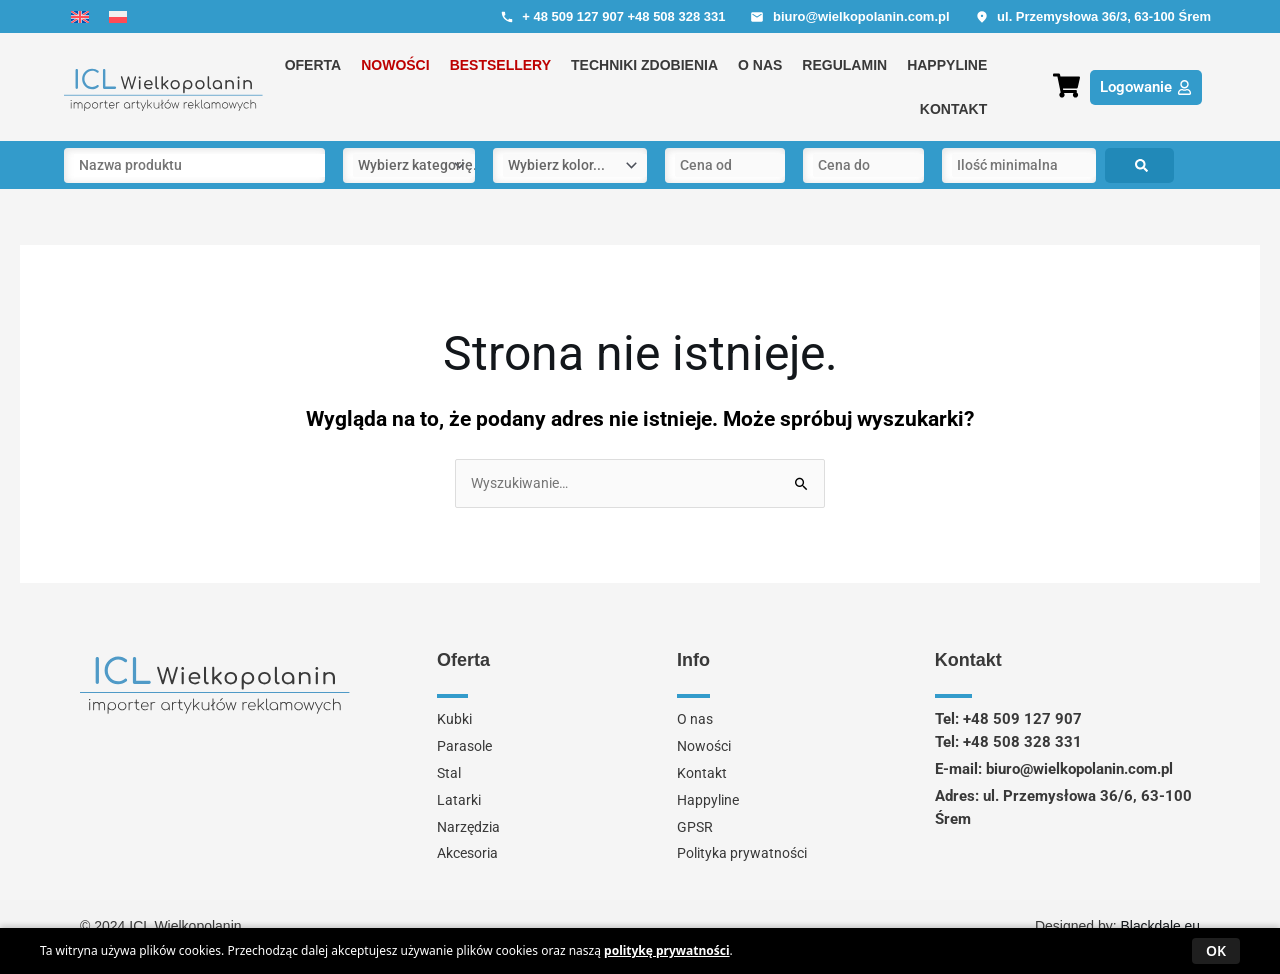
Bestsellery (500, 65)
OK (1216, 950)
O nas (760, 65)
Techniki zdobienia (644, 65)
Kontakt (953, 109)
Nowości (395, 65)
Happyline (947, 65)
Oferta (313, 65)
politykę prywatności (667, 950)
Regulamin (844, 65)
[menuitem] (80, 16)
